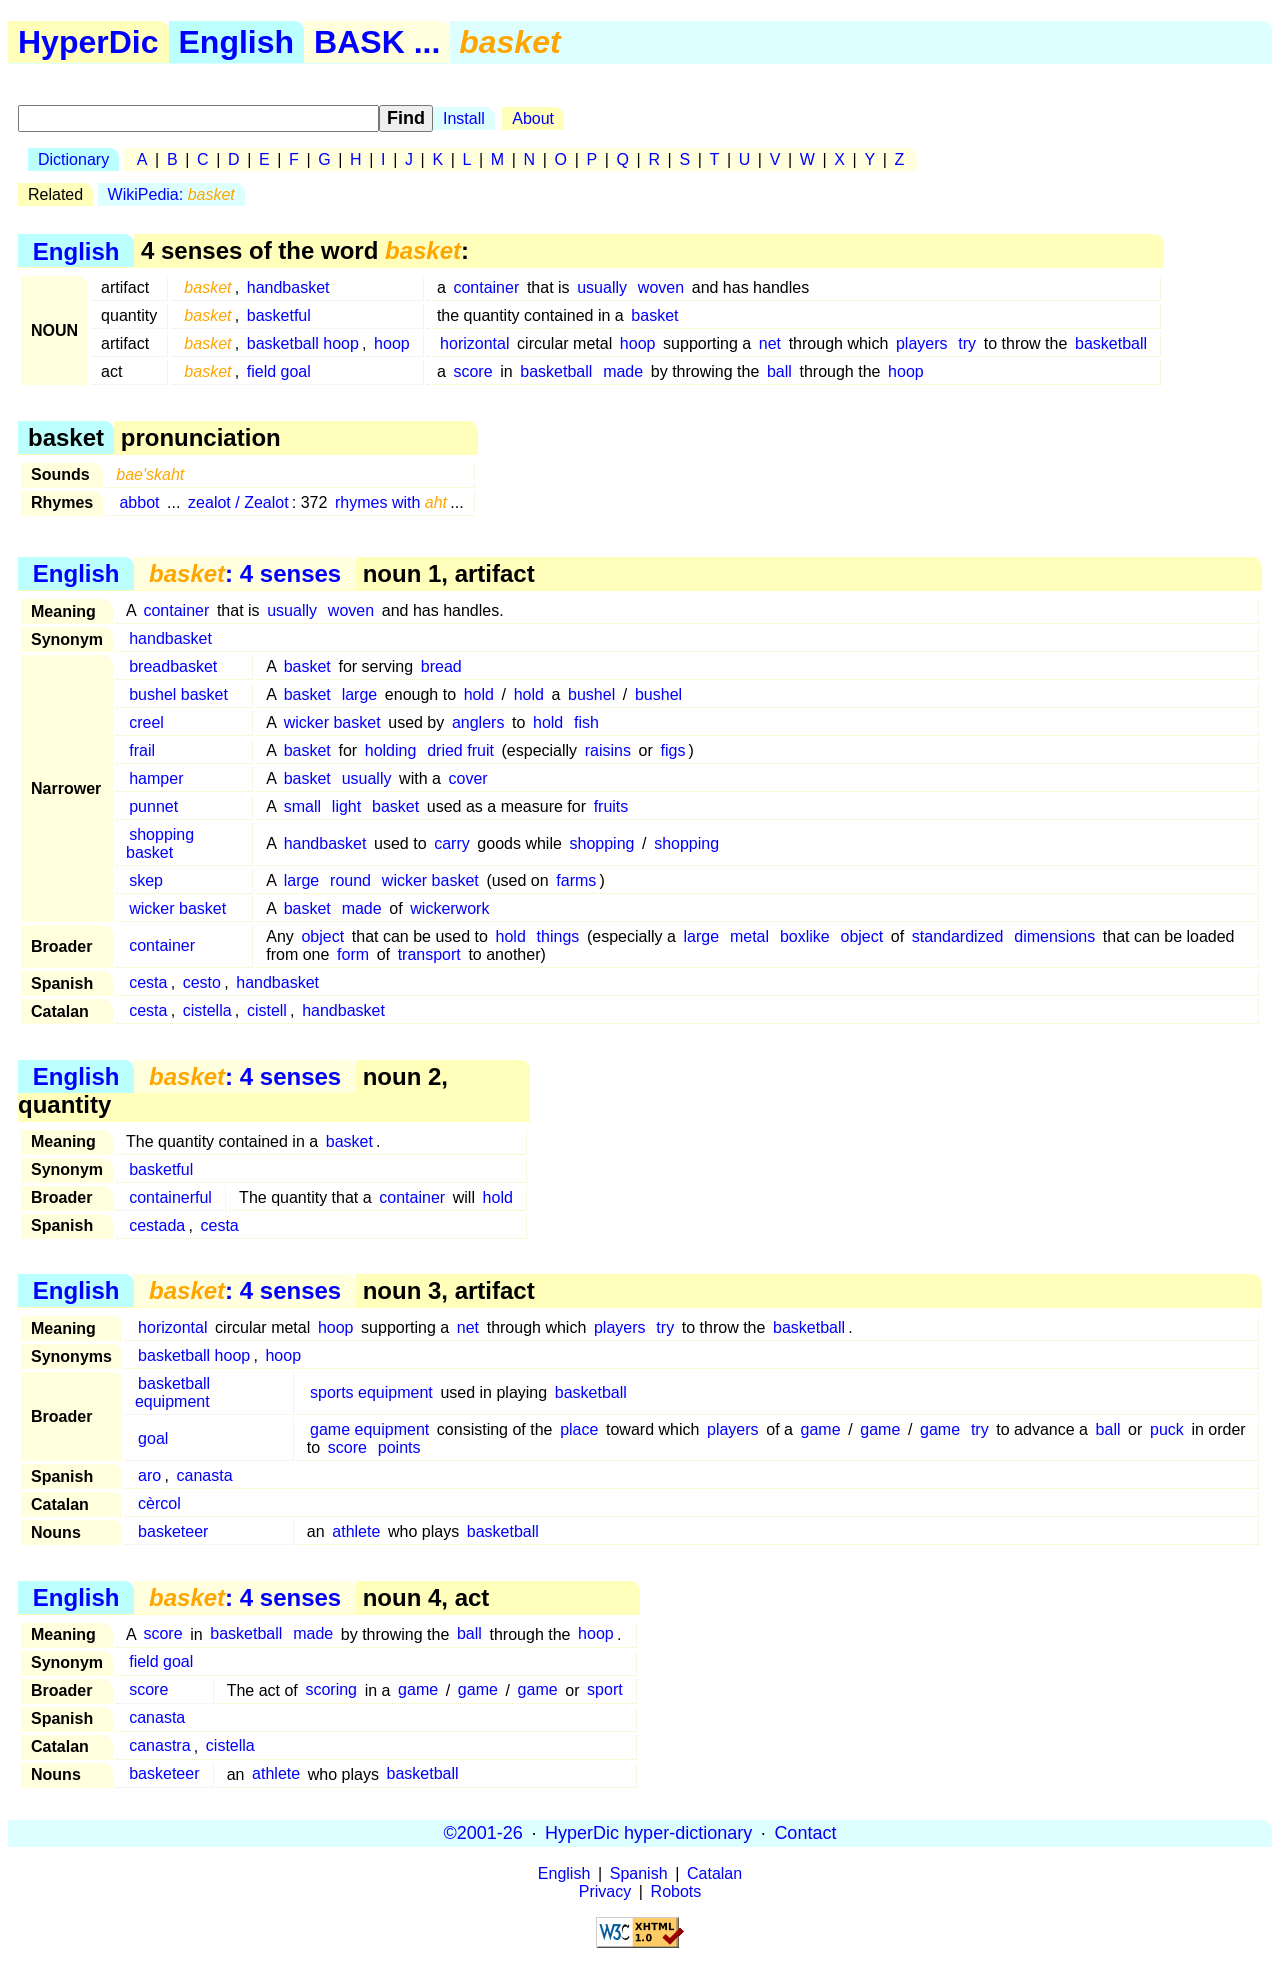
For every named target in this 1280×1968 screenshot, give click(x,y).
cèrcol (159, 1503)
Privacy (605, 1891)
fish (586, 722)
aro (149, 1475)
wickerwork (449, 908)
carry (452, 843)
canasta (205, 1475)
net (770, 343)
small (302, 806)
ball (779, 371)
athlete (356, 1531)
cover (468, 778)
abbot (139, 502)
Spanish (639, 1873)
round (350, 880)
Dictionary (73, 159)
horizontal (474, 343)
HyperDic (88, 42)
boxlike (805, 936)
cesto (202, 982)
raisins (608, 750)
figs (672, 750)
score (472, 371)
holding (391, 750)
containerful (170, 1197)
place (579, 1429)
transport (429, 954)
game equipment (369, 1429)
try (967, 343)
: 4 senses (245, 573)
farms (576, 880)
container (486, 287)
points (399, 1447)
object (322, 936)
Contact (805, 1833)
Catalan (714, 1873)
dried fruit (460, 750)
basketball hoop (303, 343)
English (237, 42)
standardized (958, 936)
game (821, 1429)
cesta (148, 982)
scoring (331, 1690)
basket (654, 315)
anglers (478, 722)
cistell (267, 1010)
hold (479, 694)
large (360, 694)
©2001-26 (483, 1833)
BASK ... (377, 42)
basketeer (173, 1531)
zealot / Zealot (238, 502)
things (558, 936)
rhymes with (391, 502)
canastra (159, 1746)
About (533, 118)
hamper (156, 778)
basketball (1111, 343)
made (623, 371)
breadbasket (173, 666)
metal (749, 936)
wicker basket (332, 722)
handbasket (288, 287)
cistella (207, 1010)
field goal (279, 371)
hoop (392, 343)
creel (146, 722)
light (346, 806)
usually (602, 287)
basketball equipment (172, 1392)
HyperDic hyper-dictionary (648, 1833)
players (922, 343)
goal (153, 1438)
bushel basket (178, 694)
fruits (611, 806)
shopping (601, 843)
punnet (153, 806)
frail (142, 750)
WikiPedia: (171, 194)
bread (441, 666)
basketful (279, 315)
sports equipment (371, 1392)
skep (146, 880)
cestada (157, 1225)
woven (661, 287)
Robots (676, 1891)
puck (1167, 1429)
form (353, 954)
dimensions (1054, 936)
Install (464, 118)
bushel (591, 694)
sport (605, 1690)
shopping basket (160, 843)
